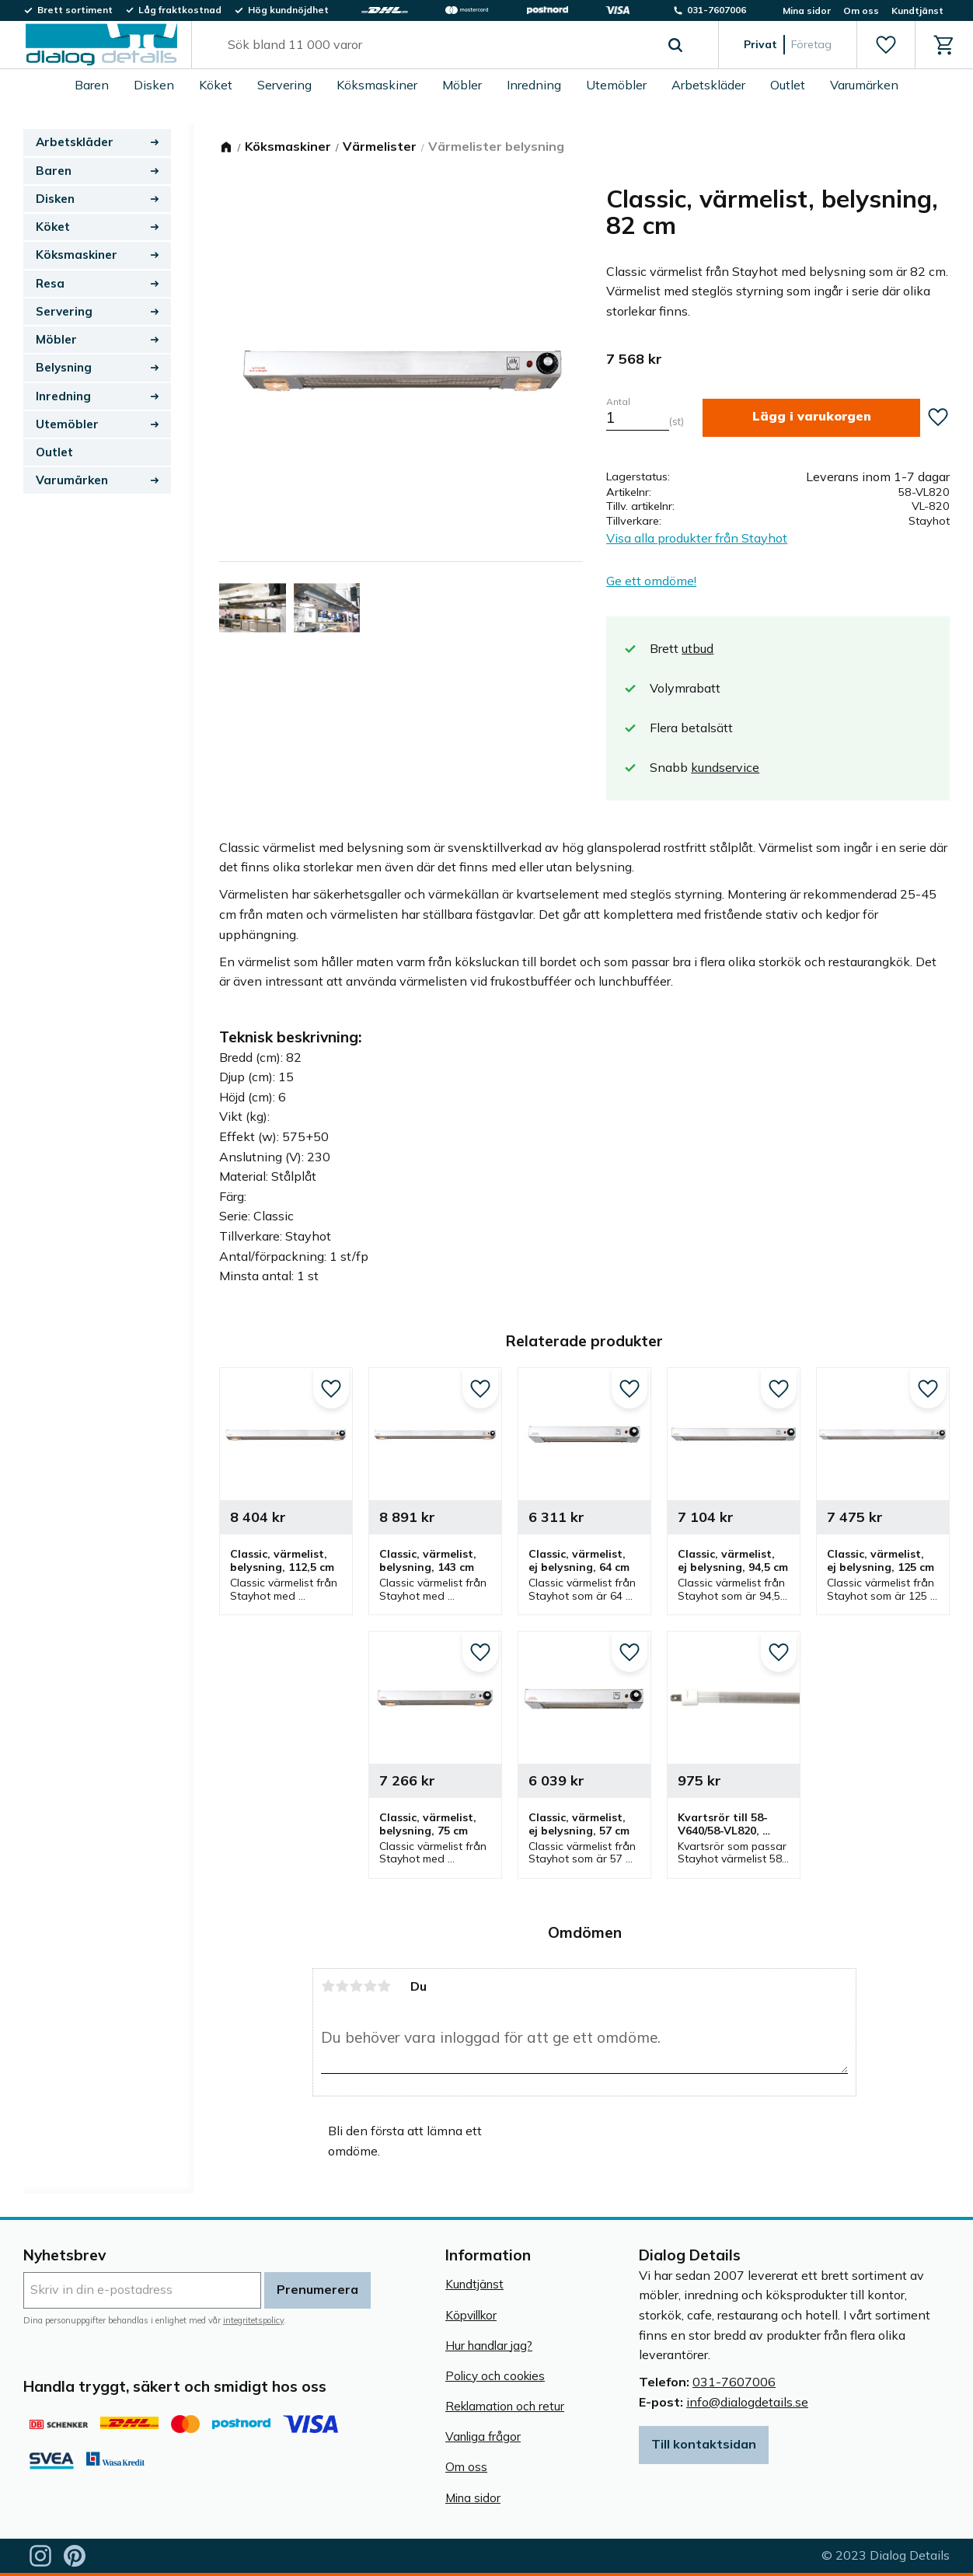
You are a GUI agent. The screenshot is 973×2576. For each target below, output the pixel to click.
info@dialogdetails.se (747, 2402)
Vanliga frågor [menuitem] (483, 2436)
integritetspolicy (253, 2320)
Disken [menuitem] (154, 84)
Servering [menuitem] (284, 84)
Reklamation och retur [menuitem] (504, 2406)
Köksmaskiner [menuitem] (377, 84)
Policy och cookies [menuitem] (495, 2375)
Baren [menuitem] (92, 84)
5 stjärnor (384, 1986)
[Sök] (675, 45)
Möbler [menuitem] (462, 84)
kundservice (725, 767)
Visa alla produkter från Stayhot (696, 538)
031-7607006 (734, 2381)
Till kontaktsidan (703, 2444)
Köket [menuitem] (215, 84)
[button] (885, 45)
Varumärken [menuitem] (864, 84)
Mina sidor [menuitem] (807, 10)
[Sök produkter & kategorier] (437, 45)
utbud (697, 648)
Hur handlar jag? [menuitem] (488, 2345)
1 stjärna (328, 1986)
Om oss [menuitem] (861, 10)
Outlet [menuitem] (787, 84)
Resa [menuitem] (50, 283)
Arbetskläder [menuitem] (708, 84)
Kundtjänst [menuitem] (917, 10)
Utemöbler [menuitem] (616, 84)
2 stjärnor (342, 1986)
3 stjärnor (356, 1986)
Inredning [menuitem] (534, 84)
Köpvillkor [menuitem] (471, 2315)
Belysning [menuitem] (64, 367)
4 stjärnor (370, 1986)
